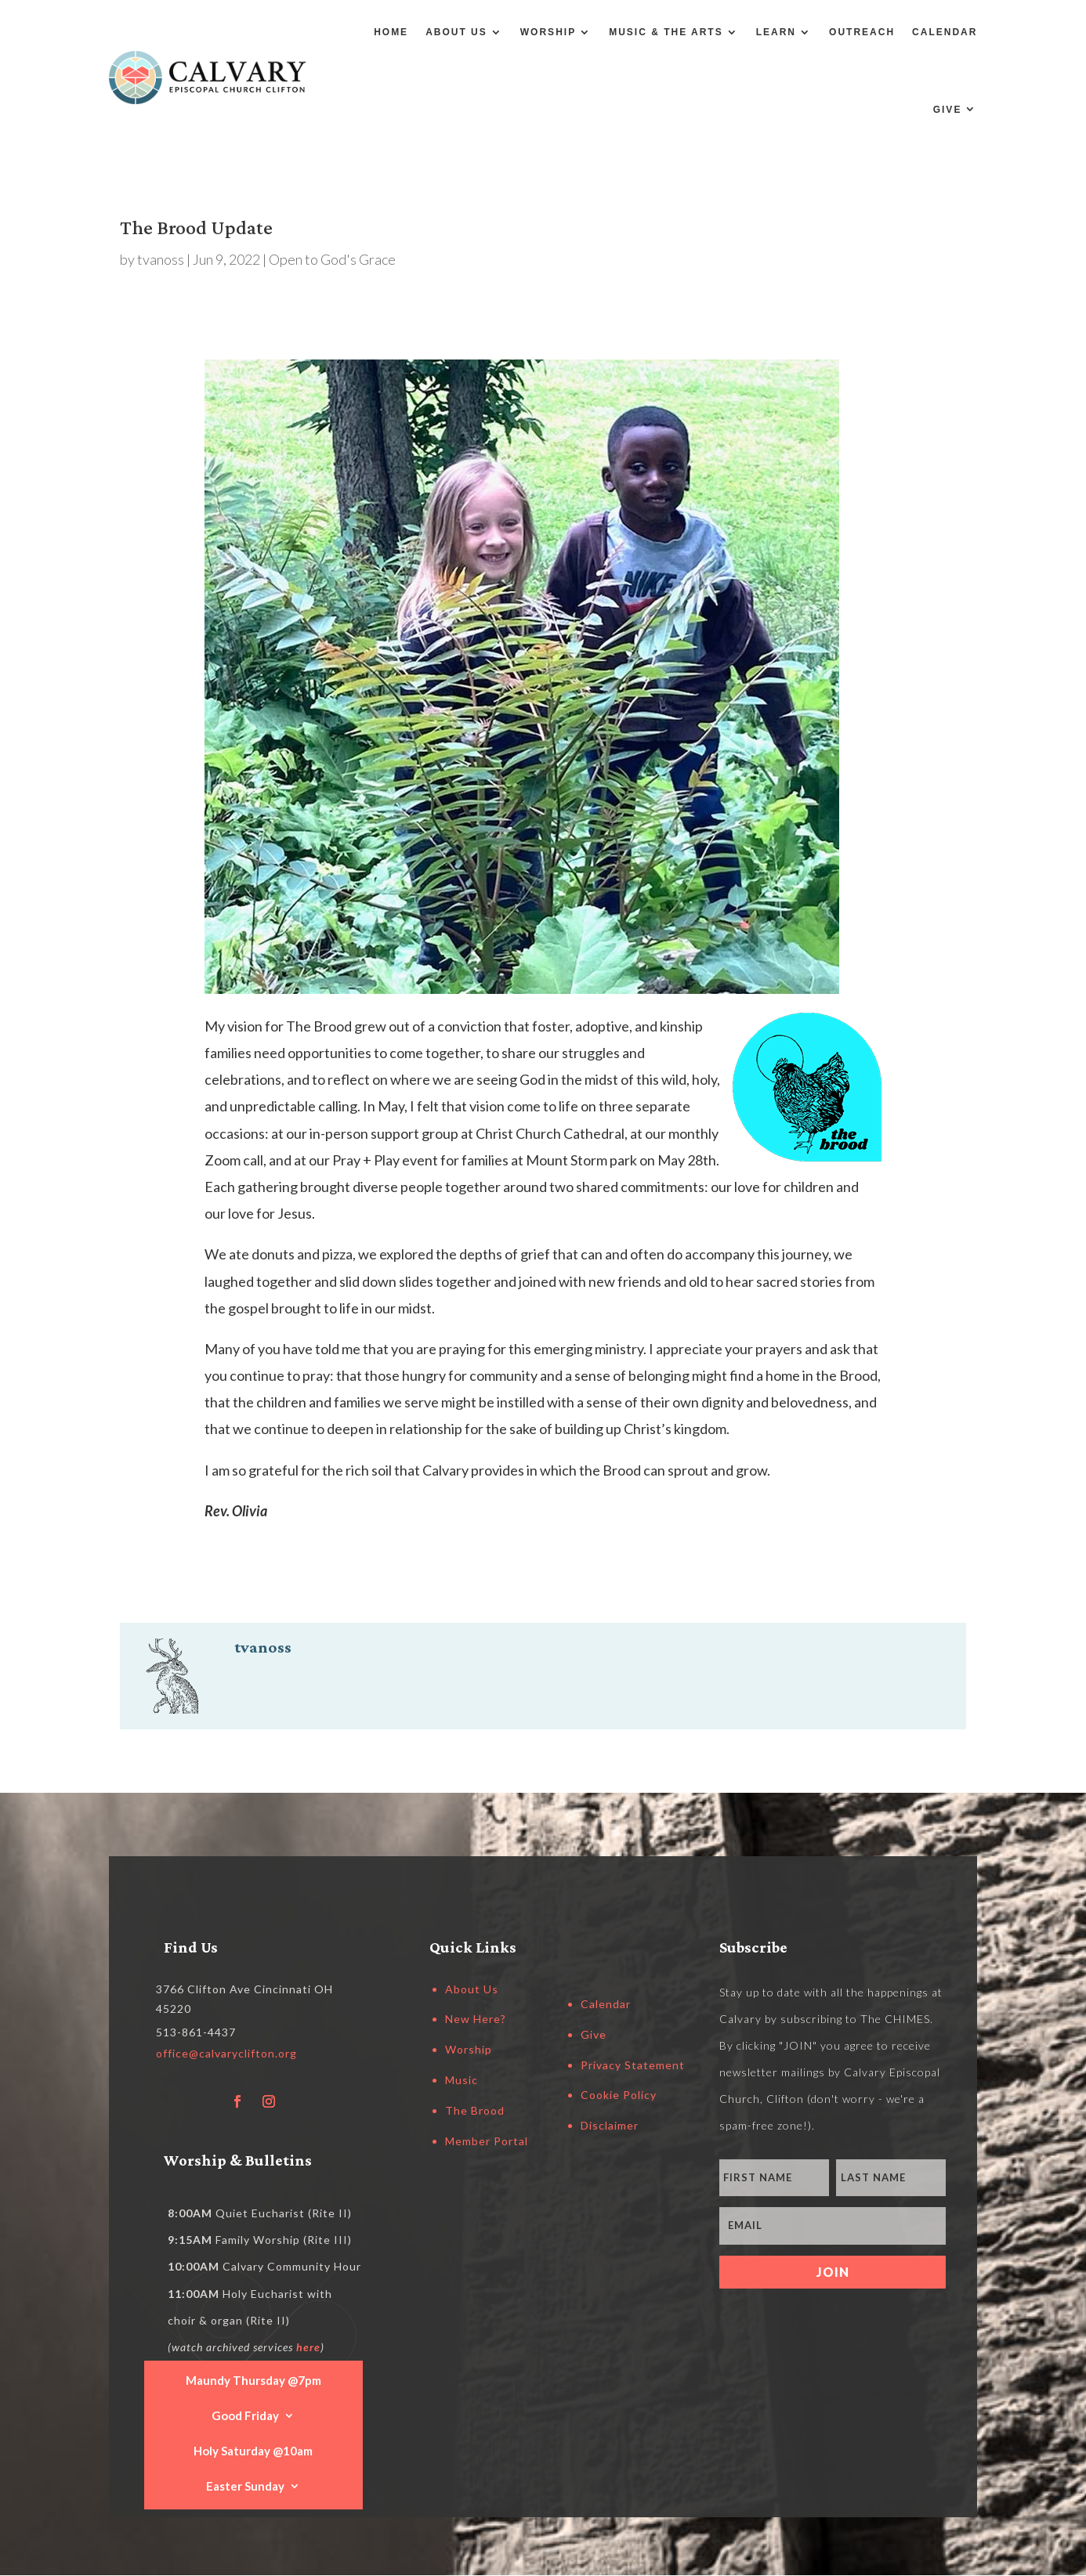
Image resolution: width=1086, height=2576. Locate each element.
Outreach (862, 32)
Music (461, 2079)
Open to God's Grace (332, 259)
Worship (548, 32)
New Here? (475, 2018)
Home (391, 32)
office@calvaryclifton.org (226, 2053)
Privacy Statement (633, 2065)
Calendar (944, 32)
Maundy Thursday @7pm (253, 2379)
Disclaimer (610, 2125)
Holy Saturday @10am (253, 2450)
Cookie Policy (619, 2094)
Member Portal (486, 2141)
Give (947, 109)
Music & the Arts (666, 32)
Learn (776, 32)
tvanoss (160, 259)
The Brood (475, 2110)
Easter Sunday (245, 2485)
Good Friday (245, 2414)
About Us (456, 32)
